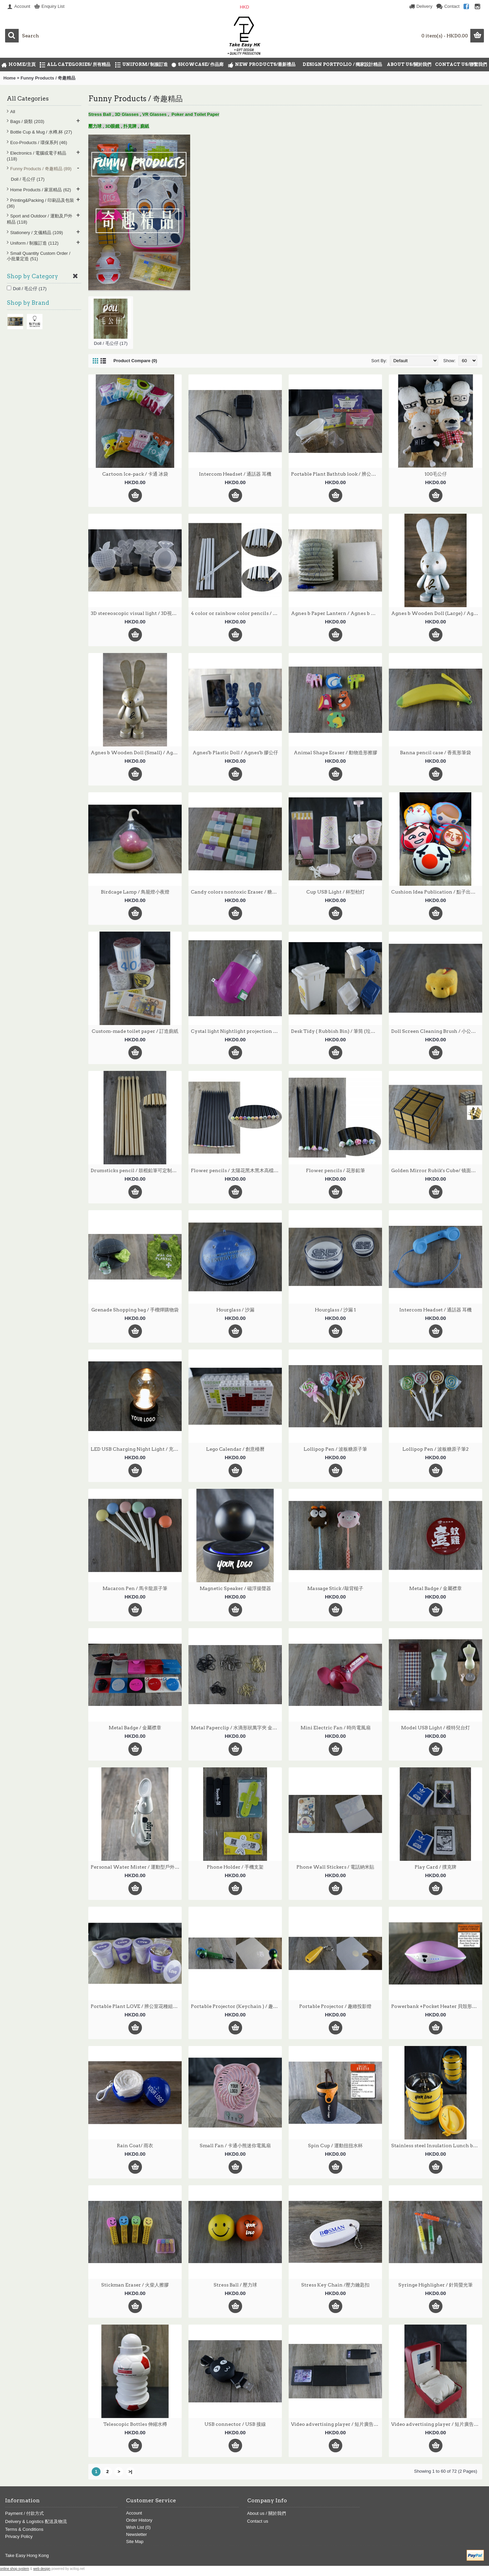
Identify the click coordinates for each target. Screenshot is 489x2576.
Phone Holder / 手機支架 (235, 1867)
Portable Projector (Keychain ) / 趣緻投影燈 (236, 2006)
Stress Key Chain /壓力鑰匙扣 (335, 2285)
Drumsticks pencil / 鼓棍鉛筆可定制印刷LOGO (136, 1170)
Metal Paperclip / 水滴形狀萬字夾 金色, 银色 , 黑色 (236, 1727)
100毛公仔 (435, 474)
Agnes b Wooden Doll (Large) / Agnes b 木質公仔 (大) (436, 613)
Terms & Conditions (24, 2529)
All (12, 111)
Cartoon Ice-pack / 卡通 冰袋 (135, 474)
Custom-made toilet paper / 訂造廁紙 (135, 1031)
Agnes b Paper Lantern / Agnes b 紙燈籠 (336, 613)
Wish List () (138, 2527)
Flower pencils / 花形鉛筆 (335, 1170)
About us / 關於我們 (266, 2513)
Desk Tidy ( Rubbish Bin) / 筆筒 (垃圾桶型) (336, 1031)
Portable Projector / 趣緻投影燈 (335, 2006)
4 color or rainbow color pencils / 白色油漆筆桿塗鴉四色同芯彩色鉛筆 (236, 613)
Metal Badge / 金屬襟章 (435, 1588)
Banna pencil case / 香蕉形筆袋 (435, 752)
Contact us (257, 2521)
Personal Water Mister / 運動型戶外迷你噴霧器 (136, 1867)
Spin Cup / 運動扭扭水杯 (335, 2145)
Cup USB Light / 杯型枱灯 (335, 892)
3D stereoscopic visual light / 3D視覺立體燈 (136, 613)
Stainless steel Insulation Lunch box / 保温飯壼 (436, 2145)
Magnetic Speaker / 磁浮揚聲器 (235, 1588)
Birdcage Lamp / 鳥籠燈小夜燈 (135, 892)
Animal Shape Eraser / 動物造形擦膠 (335, 752)
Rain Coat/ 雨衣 (135, 2145)
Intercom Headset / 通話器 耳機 (235, 474)
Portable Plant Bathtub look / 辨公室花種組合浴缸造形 (336, 474)
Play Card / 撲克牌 (435, 1867)
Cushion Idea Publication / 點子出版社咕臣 (436, 892)
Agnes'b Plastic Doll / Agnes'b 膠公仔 (235, 752)
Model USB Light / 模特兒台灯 (435, 1727)
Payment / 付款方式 (24, 2513)
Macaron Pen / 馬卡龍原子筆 (135, 1588)
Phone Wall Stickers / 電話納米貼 (335, 1867)
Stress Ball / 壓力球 (235, 2285)
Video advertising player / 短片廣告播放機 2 (436, 2424)
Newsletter (136, 2534)
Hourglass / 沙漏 (235, 1309)
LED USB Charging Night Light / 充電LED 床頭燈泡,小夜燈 (136, 1449)
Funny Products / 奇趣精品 (48, 78)
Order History (139, 2520)
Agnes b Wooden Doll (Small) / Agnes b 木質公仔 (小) (136, 752)
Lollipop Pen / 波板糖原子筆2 (435, 1449)
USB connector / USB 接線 (235, 2424)
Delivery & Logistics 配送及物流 (36, 2521)
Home (9, 78)
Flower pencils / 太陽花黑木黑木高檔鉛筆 (236, 1170)
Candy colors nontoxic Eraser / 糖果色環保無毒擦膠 (236, 892)
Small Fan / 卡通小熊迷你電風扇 (235, 2145)
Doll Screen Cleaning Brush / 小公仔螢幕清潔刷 (436, 1031)
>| (130, 2471)
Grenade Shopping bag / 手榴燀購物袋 (135, 1309)
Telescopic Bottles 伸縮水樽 (135, 2424)
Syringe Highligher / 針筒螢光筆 (435, 2285)
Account (134, 2513)
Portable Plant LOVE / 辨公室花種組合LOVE (136, 2006)
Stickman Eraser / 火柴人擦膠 (135, 2285)
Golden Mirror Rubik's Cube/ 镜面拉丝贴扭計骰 (436, 1170)
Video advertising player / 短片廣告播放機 (336, 2424)
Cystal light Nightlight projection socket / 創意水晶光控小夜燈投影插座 (236, 1031)
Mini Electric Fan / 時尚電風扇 (335, 1727)
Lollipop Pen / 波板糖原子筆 (335, 1449)
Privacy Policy (19, 2536)
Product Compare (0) (135, 360)
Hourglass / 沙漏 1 (335, 1309)
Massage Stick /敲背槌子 (335, 1588)
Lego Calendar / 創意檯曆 (235, 1449)
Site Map (134, 2541)
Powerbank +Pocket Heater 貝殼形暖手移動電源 (436, 2006)
